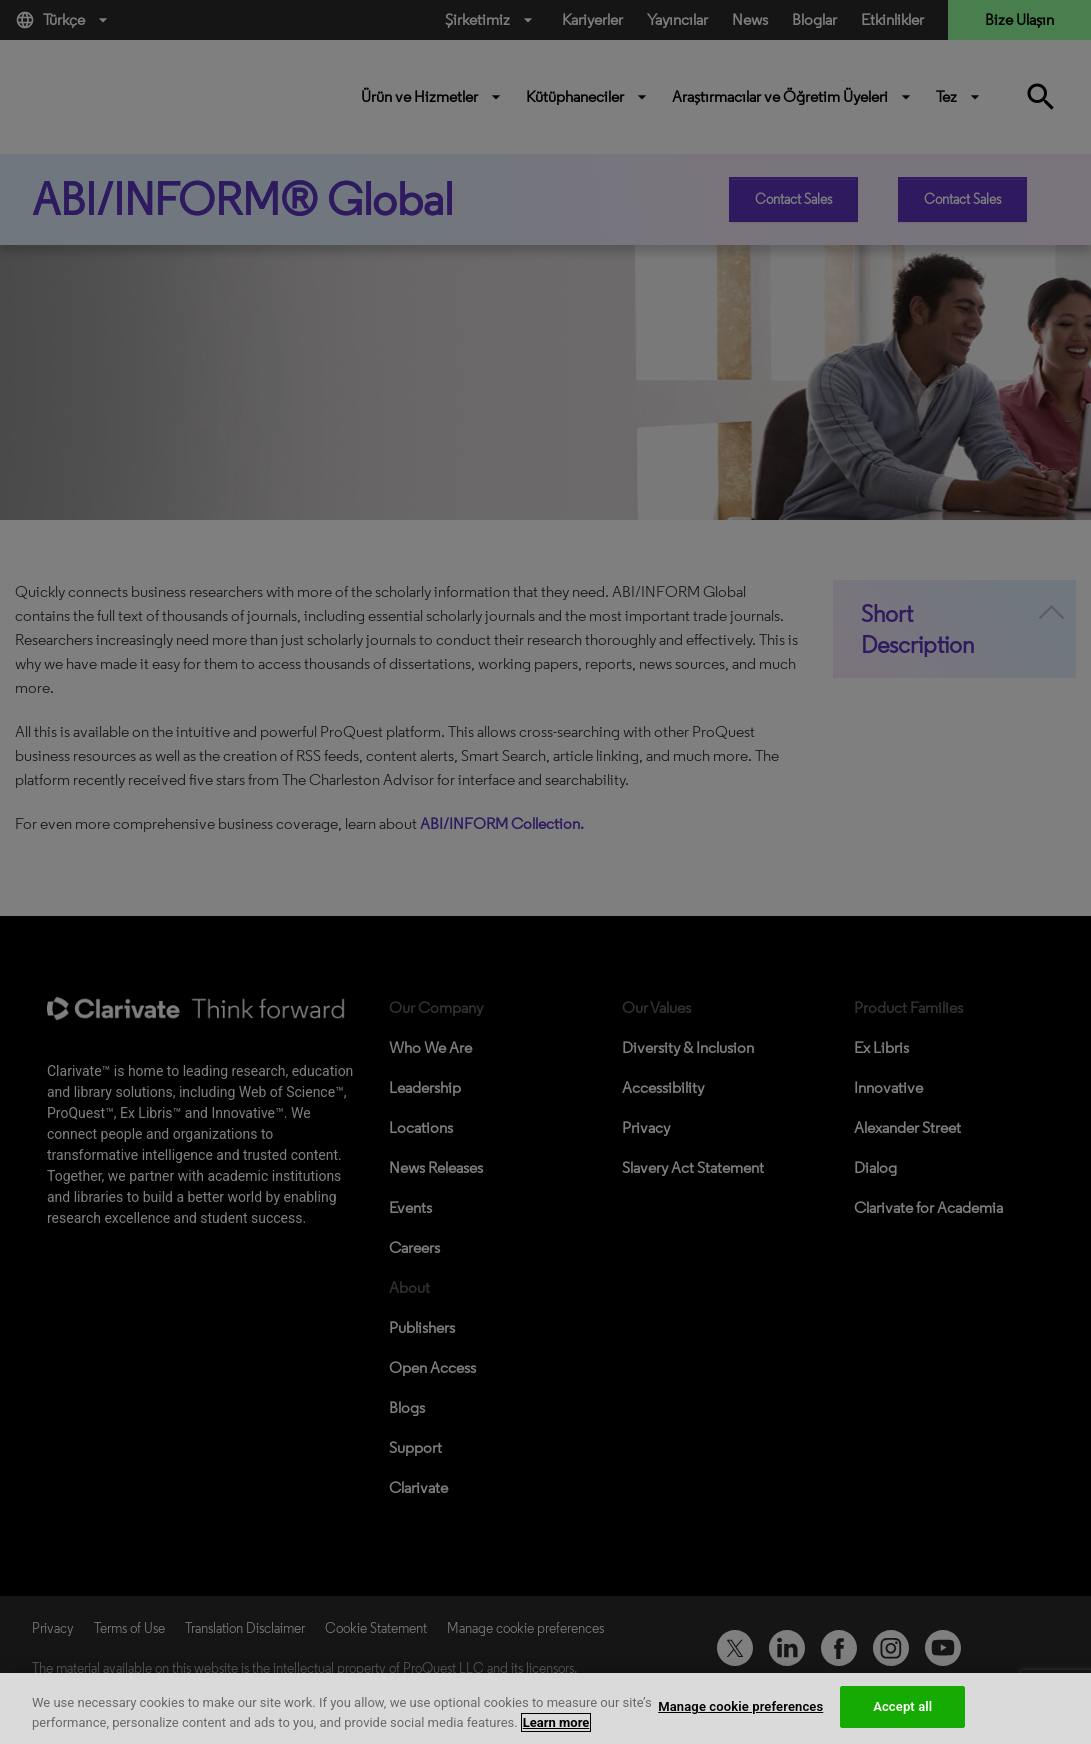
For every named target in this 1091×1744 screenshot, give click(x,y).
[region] (545, 1708)
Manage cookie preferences (740, 1706)
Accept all (902, 1706)
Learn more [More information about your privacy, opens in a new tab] (556, 1722)
